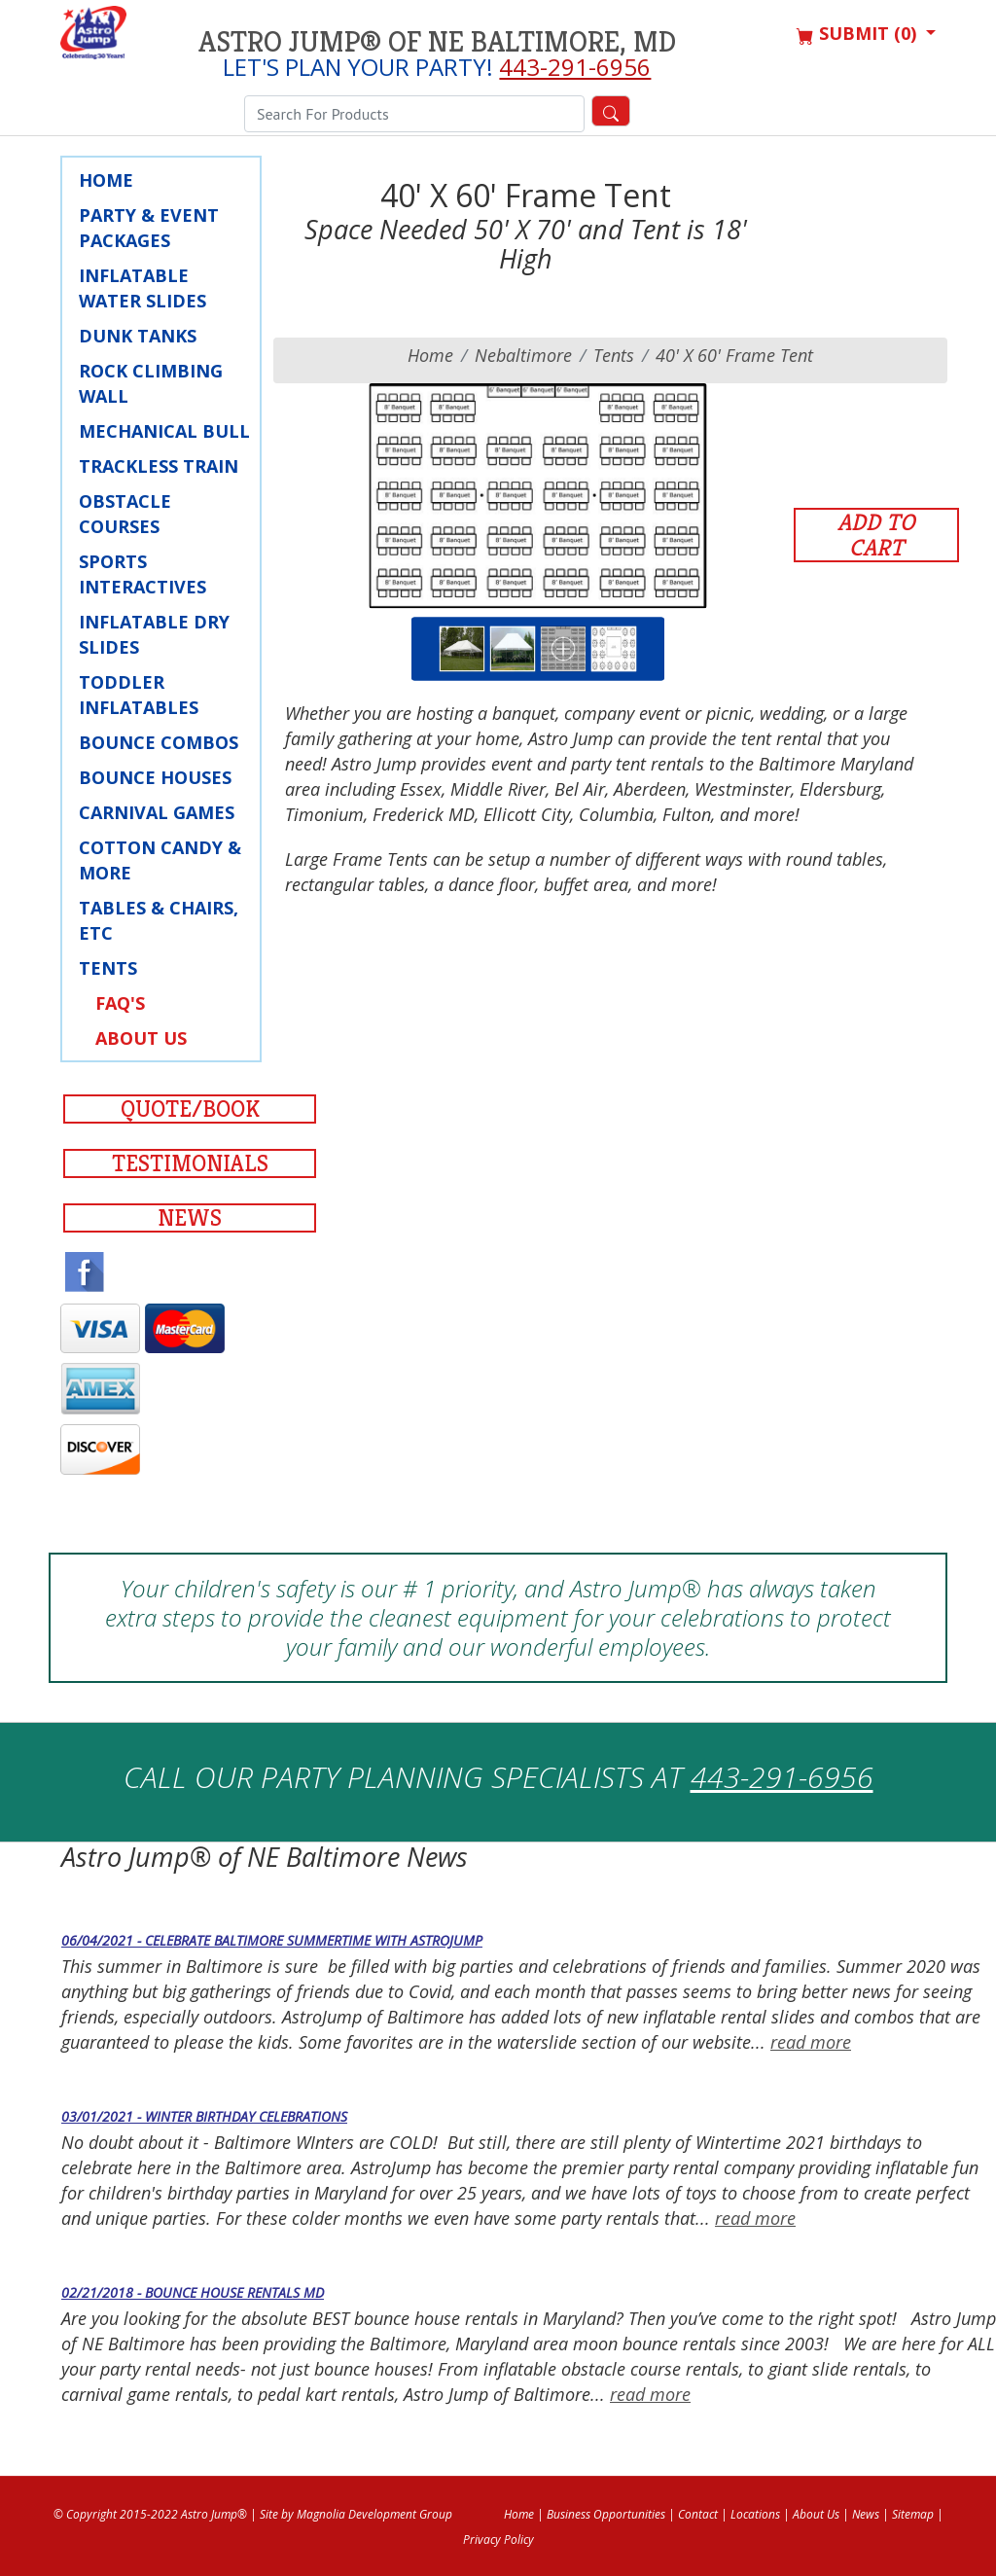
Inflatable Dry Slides (154, 634)
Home (106, 180)
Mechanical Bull (164, 431)
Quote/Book (190, 1109)
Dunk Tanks (137, 335)
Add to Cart (876, 535)
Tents (108, 968)
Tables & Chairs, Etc (158, 920)
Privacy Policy (498, 2539)
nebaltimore (523, 355)
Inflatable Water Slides (142, 288)
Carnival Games (156, 812)
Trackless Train (158, 466)
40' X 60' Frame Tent (734, 355)
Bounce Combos (158, 742)
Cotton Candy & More (160, 860)
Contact (698, 2514)
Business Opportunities (606, 2514)
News (190, 1218)
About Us (141, 1038)
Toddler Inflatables (138, 694)
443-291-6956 (575, 67)
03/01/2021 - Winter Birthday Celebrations (204, 2116)
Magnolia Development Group (374, 2514)
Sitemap (913, 2514)
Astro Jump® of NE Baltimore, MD (437, 41)
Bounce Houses (155, 777)
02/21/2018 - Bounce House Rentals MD (192, 2292)
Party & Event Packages (149, 227)
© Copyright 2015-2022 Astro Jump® (150, 2514)
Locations (755, 2514)
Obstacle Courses (125, 513)
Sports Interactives (142, 574)
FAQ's (120, 1003)
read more (810, 2042)
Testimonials (190, 1163)
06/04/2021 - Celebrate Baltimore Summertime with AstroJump (271, 1940)
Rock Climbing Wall (151, 383)
